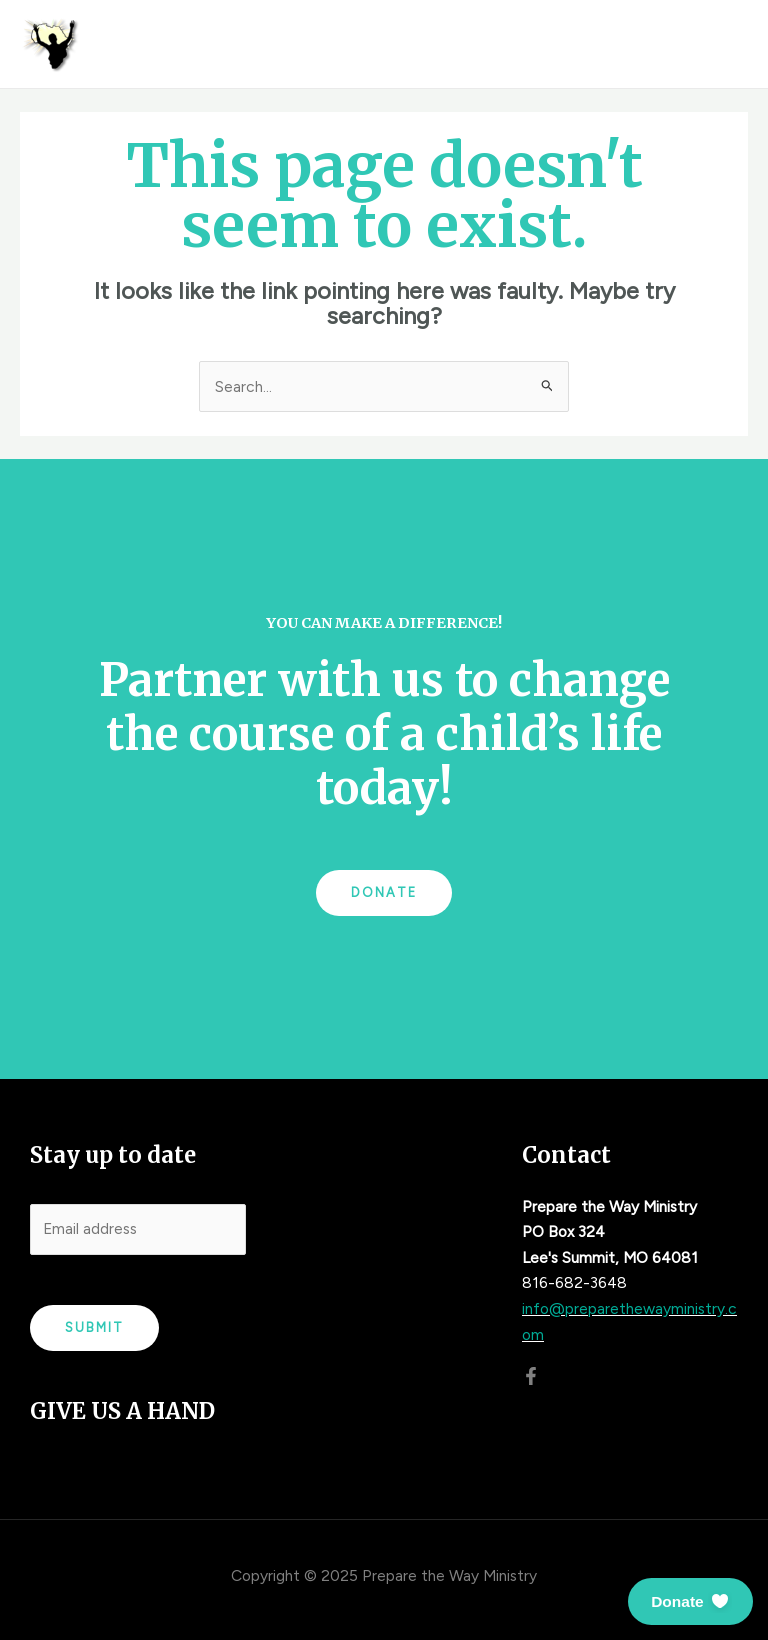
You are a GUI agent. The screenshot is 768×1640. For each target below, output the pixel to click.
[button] (690, 1601)
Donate (384, 892)
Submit (94, 1327)
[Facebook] (531, 1376)
